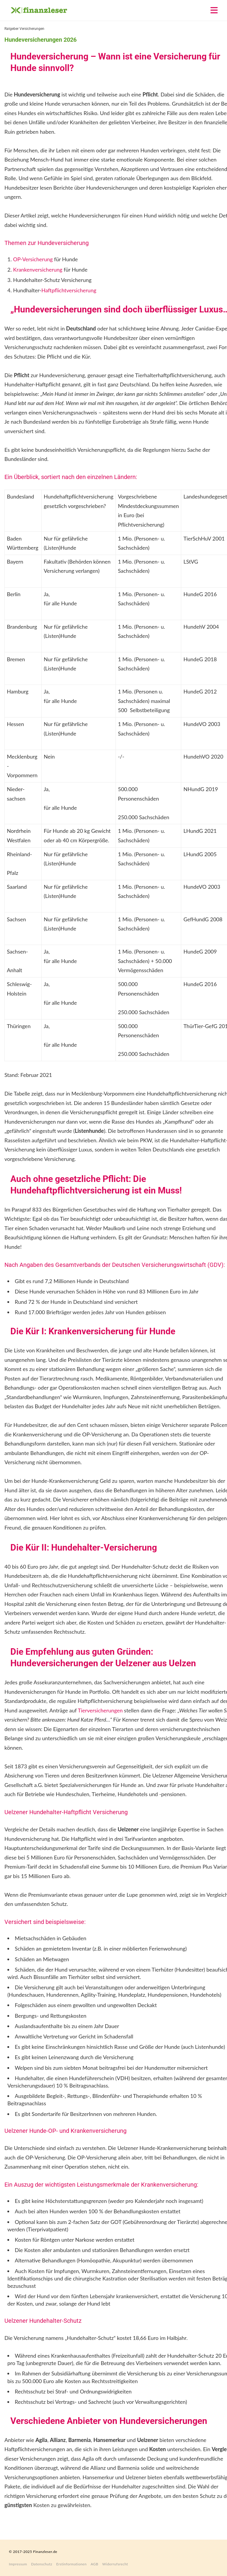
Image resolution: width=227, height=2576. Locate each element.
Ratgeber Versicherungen (24, 29)
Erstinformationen (71, 2564)
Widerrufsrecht (115, 2564)
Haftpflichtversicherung (68, 290)
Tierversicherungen (100, 1710)
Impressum (18, 2564)
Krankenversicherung (37, 269)
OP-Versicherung (33, 259)
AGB (94, 2564)
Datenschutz (41, 2564)
